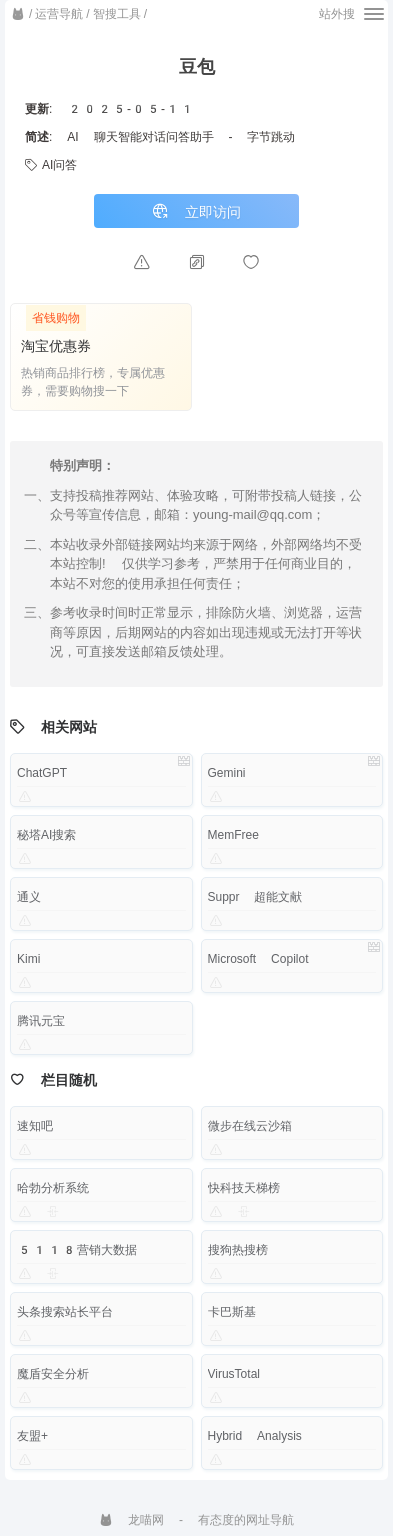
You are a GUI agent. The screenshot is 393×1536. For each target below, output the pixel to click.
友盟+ (32, 1436)
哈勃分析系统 (53, 1188)
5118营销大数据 (77, 1250)
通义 (29, 897)
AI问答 (51, 165)
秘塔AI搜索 (46, 835)
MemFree (233, 835)
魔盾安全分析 (53, 1374)
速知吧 (35, 1126)
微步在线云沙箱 (250, 1126)
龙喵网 (131, 1520)
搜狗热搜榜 (238, 1250)
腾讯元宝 (41, 1021)
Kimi (28, 959)
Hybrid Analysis (255, 1436)
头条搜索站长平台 (65, 1312)
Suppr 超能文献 (255, 897)
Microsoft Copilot (258, 959)
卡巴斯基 (232, 1312)
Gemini (227, 773)
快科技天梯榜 (244, 1188)
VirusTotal (234, 1374)
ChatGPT (42, 773)
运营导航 (59, 14)
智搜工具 (117, 14)
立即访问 (196, 211)
